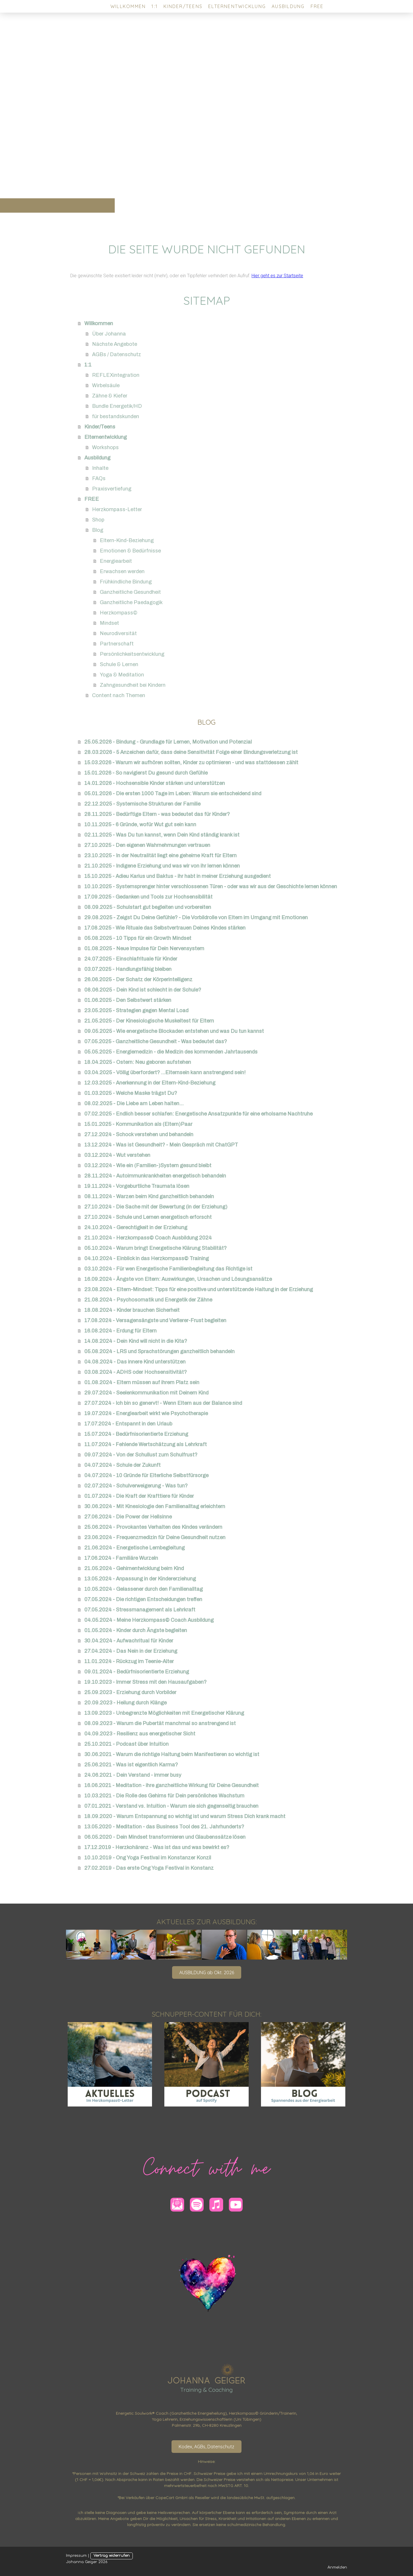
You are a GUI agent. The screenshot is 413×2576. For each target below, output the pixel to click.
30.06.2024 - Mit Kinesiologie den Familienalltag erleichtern (154, 1506)
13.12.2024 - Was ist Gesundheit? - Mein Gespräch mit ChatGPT (161, 1145)
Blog (97, 530)
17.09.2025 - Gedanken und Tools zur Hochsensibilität (148, 897)
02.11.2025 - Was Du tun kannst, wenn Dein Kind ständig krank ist (161, 835)
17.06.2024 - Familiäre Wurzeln (121, 1558)
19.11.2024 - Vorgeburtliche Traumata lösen (136, 1186)
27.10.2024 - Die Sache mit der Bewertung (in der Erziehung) (155, 1207)
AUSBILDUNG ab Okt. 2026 (206, 1972)
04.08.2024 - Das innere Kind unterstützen (135, 1362)
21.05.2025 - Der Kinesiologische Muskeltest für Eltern (149, 1021)
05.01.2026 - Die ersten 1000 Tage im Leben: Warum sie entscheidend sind (172, 793)
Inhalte (100, 468)
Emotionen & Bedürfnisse (130, 551)
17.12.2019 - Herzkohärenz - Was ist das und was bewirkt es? (156, 1847)
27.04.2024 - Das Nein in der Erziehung (130, 1651)
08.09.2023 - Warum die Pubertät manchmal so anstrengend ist (160, 1723)
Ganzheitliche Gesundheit (130, 592)
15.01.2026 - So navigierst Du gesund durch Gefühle (146, 773)
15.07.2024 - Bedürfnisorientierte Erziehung (136, 1434)
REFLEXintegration (115, 375)
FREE (317, 6)
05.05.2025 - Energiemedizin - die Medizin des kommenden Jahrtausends (171, 1052)
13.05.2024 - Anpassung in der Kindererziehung (140, 1579)
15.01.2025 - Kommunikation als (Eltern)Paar (138, 1124)
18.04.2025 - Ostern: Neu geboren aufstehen (137, 1062)
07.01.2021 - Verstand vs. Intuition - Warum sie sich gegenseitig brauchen (171, 1806)
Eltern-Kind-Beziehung (127, 540)
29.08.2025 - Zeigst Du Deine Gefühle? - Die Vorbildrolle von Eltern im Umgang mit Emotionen (196, 917)
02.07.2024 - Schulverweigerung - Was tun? (136, 1486)
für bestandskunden (115, 416)
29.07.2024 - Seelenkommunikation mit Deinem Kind (146, 1393)
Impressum (76, 2556)
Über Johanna (109, 334)
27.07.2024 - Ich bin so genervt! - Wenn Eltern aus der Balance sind (163, 1403)
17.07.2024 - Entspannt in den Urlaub (128, 1424)
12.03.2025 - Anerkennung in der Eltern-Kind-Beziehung (149, 1083)
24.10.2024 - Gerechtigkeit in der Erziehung (135, 1227)
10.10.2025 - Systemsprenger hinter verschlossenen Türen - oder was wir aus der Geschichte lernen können (210, 886)
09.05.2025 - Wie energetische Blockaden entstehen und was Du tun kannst (174, 1031)
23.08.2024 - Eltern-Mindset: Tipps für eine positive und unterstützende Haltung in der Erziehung (198, 1289)
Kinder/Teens (182, 6)
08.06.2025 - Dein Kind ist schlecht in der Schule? (142, 990)
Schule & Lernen (119, 664)
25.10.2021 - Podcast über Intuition (126, 1744)
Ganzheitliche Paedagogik (131, 602)
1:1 (154, 6)
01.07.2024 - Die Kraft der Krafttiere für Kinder (139, 1496)
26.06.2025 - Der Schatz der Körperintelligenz (138, 979)
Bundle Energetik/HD (117, 406)
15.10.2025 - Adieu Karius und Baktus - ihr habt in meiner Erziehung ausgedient (177, 876)
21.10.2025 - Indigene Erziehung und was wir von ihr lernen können (162, 866)
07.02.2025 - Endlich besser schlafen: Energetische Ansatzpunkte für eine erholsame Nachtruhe (198, 1114)
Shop (98, 520)
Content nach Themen (118, 695)
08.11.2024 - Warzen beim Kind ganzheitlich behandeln (149, 1196)
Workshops (105, 447)
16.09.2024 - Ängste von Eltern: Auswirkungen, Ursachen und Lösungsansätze (178, 1279)
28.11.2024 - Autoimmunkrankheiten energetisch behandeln (155, 1176)
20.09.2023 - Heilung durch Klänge (125, 1703)
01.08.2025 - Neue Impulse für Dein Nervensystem (144, 948)
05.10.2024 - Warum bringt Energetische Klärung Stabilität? (155, 1248)
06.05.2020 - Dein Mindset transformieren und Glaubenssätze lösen (165, 1837)
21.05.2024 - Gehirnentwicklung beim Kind (134, 1568)
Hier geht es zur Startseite (277, 275)
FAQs (99, 478)
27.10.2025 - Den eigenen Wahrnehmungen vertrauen (147, 845)
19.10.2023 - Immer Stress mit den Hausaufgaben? (145, 1682)
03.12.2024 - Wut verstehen (117, 1155)
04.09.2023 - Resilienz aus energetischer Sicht (139, 1734)
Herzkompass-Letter (117, 509)
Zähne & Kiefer (109, 396)
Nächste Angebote (114, 344)
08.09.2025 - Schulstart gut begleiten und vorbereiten (147, 907)
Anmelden (337, 2567)
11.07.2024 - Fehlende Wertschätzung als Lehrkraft (145, 1444)
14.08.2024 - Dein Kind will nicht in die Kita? (135, 1341)
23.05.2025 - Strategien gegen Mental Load (136, 1010)
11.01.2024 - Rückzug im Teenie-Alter (129, 1661)
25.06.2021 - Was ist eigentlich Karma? (131, 1765)
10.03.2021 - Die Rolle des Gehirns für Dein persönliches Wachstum (164, 1796)
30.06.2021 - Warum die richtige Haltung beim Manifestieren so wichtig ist (171, 1754)
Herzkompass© (118, 613)
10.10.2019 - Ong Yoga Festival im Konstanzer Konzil (147, 1858)
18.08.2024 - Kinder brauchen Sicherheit (132, 1310)
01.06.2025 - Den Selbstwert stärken (127, 1000)
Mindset (109, 623)
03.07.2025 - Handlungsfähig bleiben (128, 969)
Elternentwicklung (237, 6)
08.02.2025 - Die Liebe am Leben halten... (134, 1103)
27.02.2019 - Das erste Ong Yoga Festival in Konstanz (149, 1868)
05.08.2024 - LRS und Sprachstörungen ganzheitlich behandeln (159, 1351)
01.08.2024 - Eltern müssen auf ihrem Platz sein (141, 1382)
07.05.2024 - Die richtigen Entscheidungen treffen (143, 1599)
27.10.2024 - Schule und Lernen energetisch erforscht (148, 1217)
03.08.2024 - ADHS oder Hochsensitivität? (135, 1372)
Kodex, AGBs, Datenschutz (206, 2446)
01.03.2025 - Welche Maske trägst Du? (130, 1093)
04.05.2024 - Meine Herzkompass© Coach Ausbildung (149, 1620)
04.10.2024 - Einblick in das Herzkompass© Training (146, 1258)
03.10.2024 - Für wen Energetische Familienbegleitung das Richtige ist (168, 1269)
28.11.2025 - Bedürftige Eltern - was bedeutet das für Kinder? (157, 814)
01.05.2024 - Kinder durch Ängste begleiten (135, 1630)
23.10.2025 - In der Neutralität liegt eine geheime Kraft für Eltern (160, 855)
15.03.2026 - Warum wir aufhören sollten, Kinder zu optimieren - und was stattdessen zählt (191, 762)
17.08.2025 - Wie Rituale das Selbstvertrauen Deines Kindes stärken (165, 928)
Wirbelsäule (106, 385)
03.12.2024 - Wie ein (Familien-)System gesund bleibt (147, 1165)
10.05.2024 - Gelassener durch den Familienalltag (143, 1589)
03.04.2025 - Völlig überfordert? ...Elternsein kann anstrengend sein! (165, 1072)
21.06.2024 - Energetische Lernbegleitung (134, 1548)
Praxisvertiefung (111, 489)
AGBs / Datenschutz (116, 354)
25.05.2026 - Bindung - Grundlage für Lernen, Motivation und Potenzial (168, 742)
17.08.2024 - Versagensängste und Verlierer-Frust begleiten (155, 1320)
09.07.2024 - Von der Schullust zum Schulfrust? (140, 1455)
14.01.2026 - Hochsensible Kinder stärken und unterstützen (154, 783)
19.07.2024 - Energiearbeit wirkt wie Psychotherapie (146, 1413)
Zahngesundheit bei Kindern (132, 685)
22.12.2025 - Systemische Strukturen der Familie (142, 804)
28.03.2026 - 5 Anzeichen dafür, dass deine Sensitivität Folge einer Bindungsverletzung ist (191, 752)
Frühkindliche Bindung (126, 582)
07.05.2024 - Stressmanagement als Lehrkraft (139, 1610)
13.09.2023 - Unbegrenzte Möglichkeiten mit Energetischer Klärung (164, 1713)
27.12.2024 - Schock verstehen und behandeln (138, 1134)
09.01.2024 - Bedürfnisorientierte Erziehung (136, 1672)
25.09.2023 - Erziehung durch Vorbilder (130, 1692)
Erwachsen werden (122, 571)
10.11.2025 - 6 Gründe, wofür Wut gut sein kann (140, 824)
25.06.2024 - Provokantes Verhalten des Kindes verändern (153, 1527)
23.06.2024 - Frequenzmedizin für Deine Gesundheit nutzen (154, 1537)
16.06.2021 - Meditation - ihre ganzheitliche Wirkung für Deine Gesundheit (171, 1785)
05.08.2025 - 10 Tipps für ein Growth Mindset (137, 938)
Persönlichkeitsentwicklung (132, 654)
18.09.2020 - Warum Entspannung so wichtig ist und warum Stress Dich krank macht (184, 1816)
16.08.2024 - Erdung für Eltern (120, 1331)
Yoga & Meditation (122, 675)
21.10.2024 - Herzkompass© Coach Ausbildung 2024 (148, 1238)
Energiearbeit (116, 561)
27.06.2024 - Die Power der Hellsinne (128, 1517)
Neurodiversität (118, 633)
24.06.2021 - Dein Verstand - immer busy (132, 1775)
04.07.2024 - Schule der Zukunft (122, 1465)
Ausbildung (288, 6)
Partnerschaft (117, 644)
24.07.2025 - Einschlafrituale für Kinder (130, 959)
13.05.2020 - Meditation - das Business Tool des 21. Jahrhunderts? (164, 1827)
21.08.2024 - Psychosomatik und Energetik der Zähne (148, 1300)
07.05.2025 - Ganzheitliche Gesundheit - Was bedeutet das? (155, 1041)
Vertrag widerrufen (111, 2556)
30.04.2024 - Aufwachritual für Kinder (128, 1641)
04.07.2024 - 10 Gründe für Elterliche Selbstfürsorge (146, 1475)
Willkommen (128, 6)
